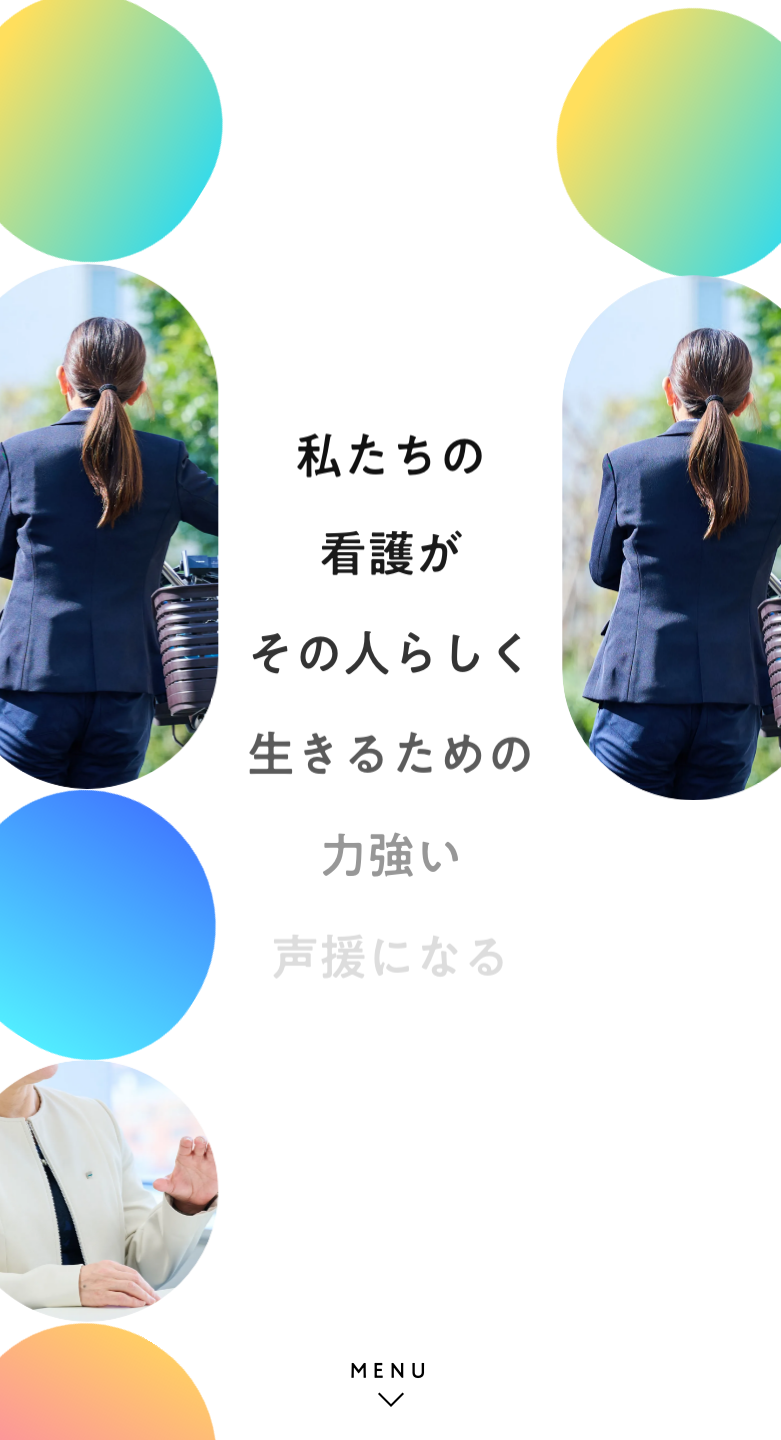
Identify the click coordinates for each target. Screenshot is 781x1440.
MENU (391, 1370)
